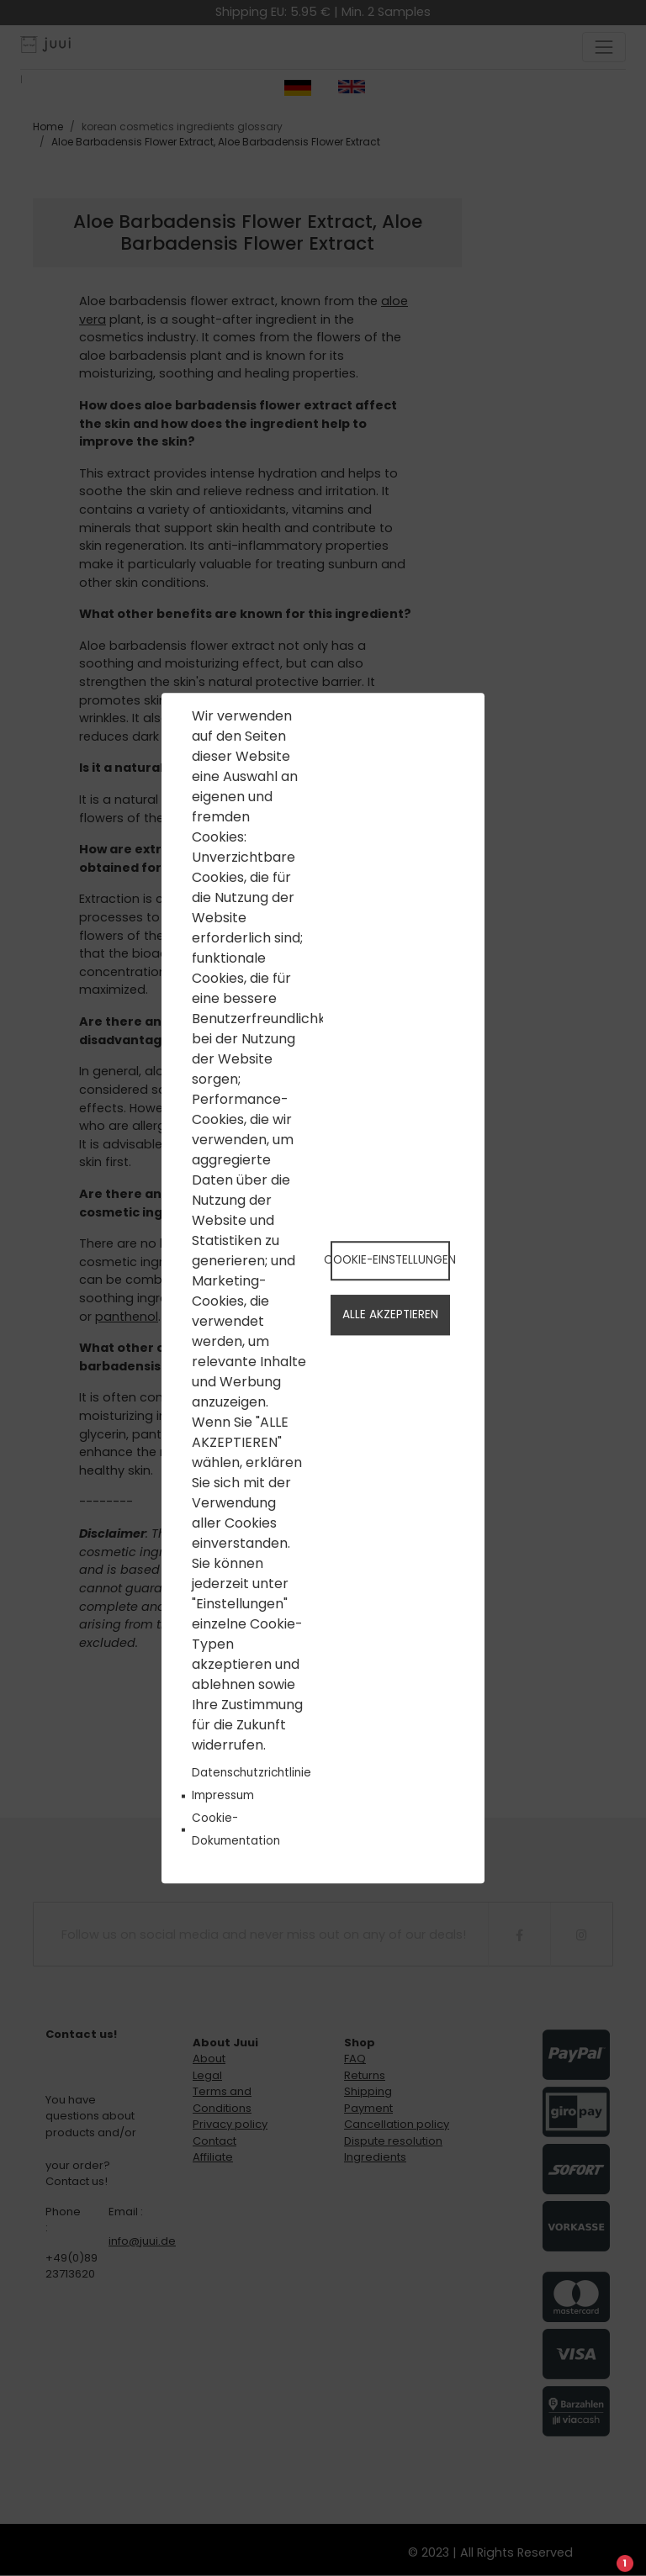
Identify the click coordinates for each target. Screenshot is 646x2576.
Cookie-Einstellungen (390, 1260)
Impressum (223, 1795)
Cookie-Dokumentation (236, 1829)
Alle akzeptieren (390, 1314)
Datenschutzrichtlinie (251, 1773)
